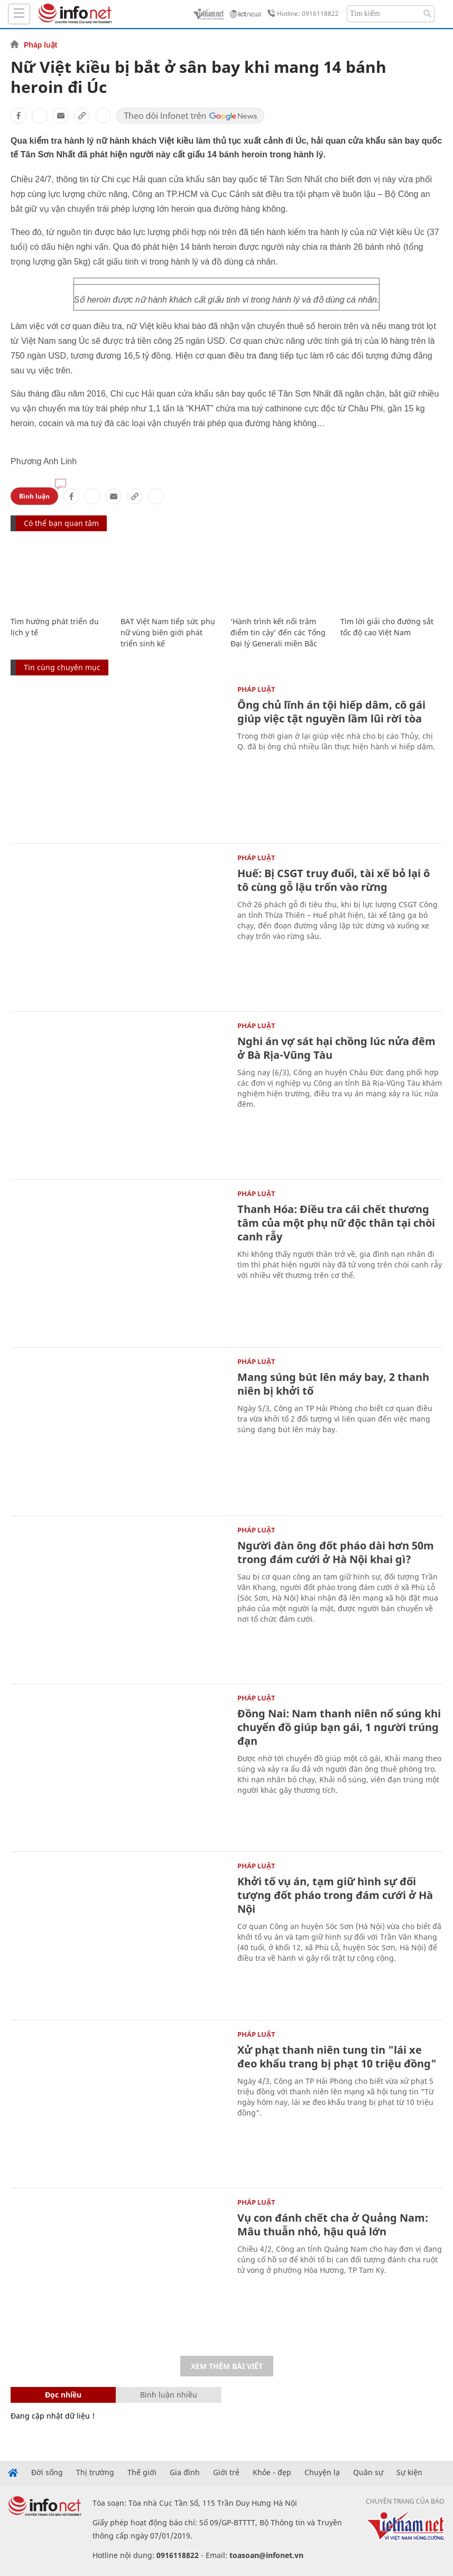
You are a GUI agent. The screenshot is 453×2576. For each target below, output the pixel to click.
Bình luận (34, 496)
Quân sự (368, 2472)
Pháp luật (40, 45)
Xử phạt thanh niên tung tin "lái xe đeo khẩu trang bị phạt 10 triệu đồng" (337, 2057)
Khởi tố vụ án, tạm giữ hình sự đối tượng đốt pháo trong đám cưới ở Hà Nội (335, 1895)
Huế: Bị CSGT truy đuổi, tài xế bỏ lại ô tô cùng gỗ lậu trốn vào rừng (333, 880)
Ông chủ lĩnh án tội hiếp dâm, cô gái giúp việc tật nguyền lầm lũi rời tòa (331, 712)
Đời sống (47, 2472)
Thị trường (95, 2472)
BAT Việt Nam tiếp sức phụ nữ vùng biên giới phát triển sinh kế (168, 632)
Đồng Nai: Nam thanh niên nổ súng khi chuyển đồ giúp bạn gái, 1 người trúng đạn (339, 1727)
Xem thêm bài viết (227, 2366)
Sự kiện (409, 2472)
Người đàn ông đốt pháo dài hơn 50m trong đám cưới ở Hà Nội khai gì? (335, 1552)
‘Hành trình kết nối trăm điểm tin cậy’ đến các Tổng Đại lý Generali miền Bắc (278, 632)
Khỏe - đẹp (272, 2472)
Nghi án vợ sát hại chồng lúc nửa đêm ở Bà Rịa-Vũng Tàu (336, 1048)
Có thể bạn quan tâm (61, 523)
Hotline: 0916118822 (301, 13)
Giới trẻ (226, 2472)
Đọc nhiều (63, 2395)
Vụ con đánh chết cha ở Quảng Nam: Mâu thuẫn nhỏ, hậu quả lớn (332, 2225)
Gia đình (185, 2472)
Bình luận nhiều (168, 2395)
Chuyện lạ (322, 2472)
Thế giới (141, 2472)
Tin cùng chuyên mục (62, 667)
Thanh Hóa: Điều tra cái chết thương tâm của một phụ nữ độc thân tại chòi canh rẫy (336, 1223)
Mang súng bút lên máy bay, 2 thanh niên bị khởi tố (333, 1384)
